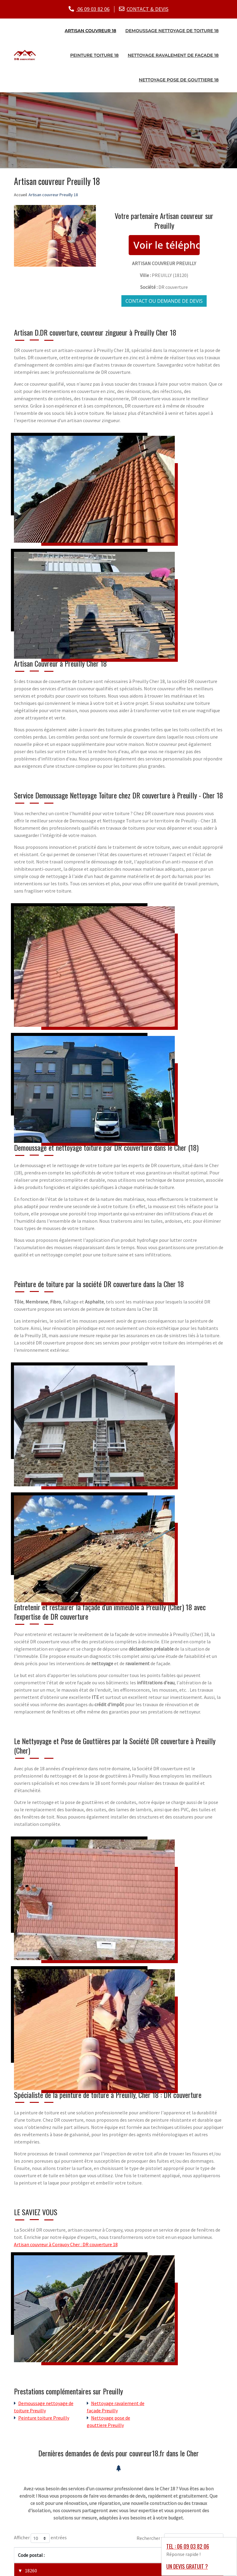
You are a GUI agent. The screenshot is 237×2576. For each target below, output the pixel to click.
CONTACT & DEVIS (147, 8)
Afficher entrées (40, 2537)
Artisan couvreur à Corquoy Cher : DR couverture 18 (66, 2244)
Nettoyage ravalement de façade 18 (173, 54)
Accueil (20, 194)
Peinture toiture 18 (94, 54)
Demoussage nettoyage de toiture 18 (172, 30)
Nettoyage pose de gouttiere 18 (179, 79)
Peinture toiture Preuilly (43, 2417)
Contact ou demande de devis (163, 300)
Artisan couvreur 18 (90, 30)
